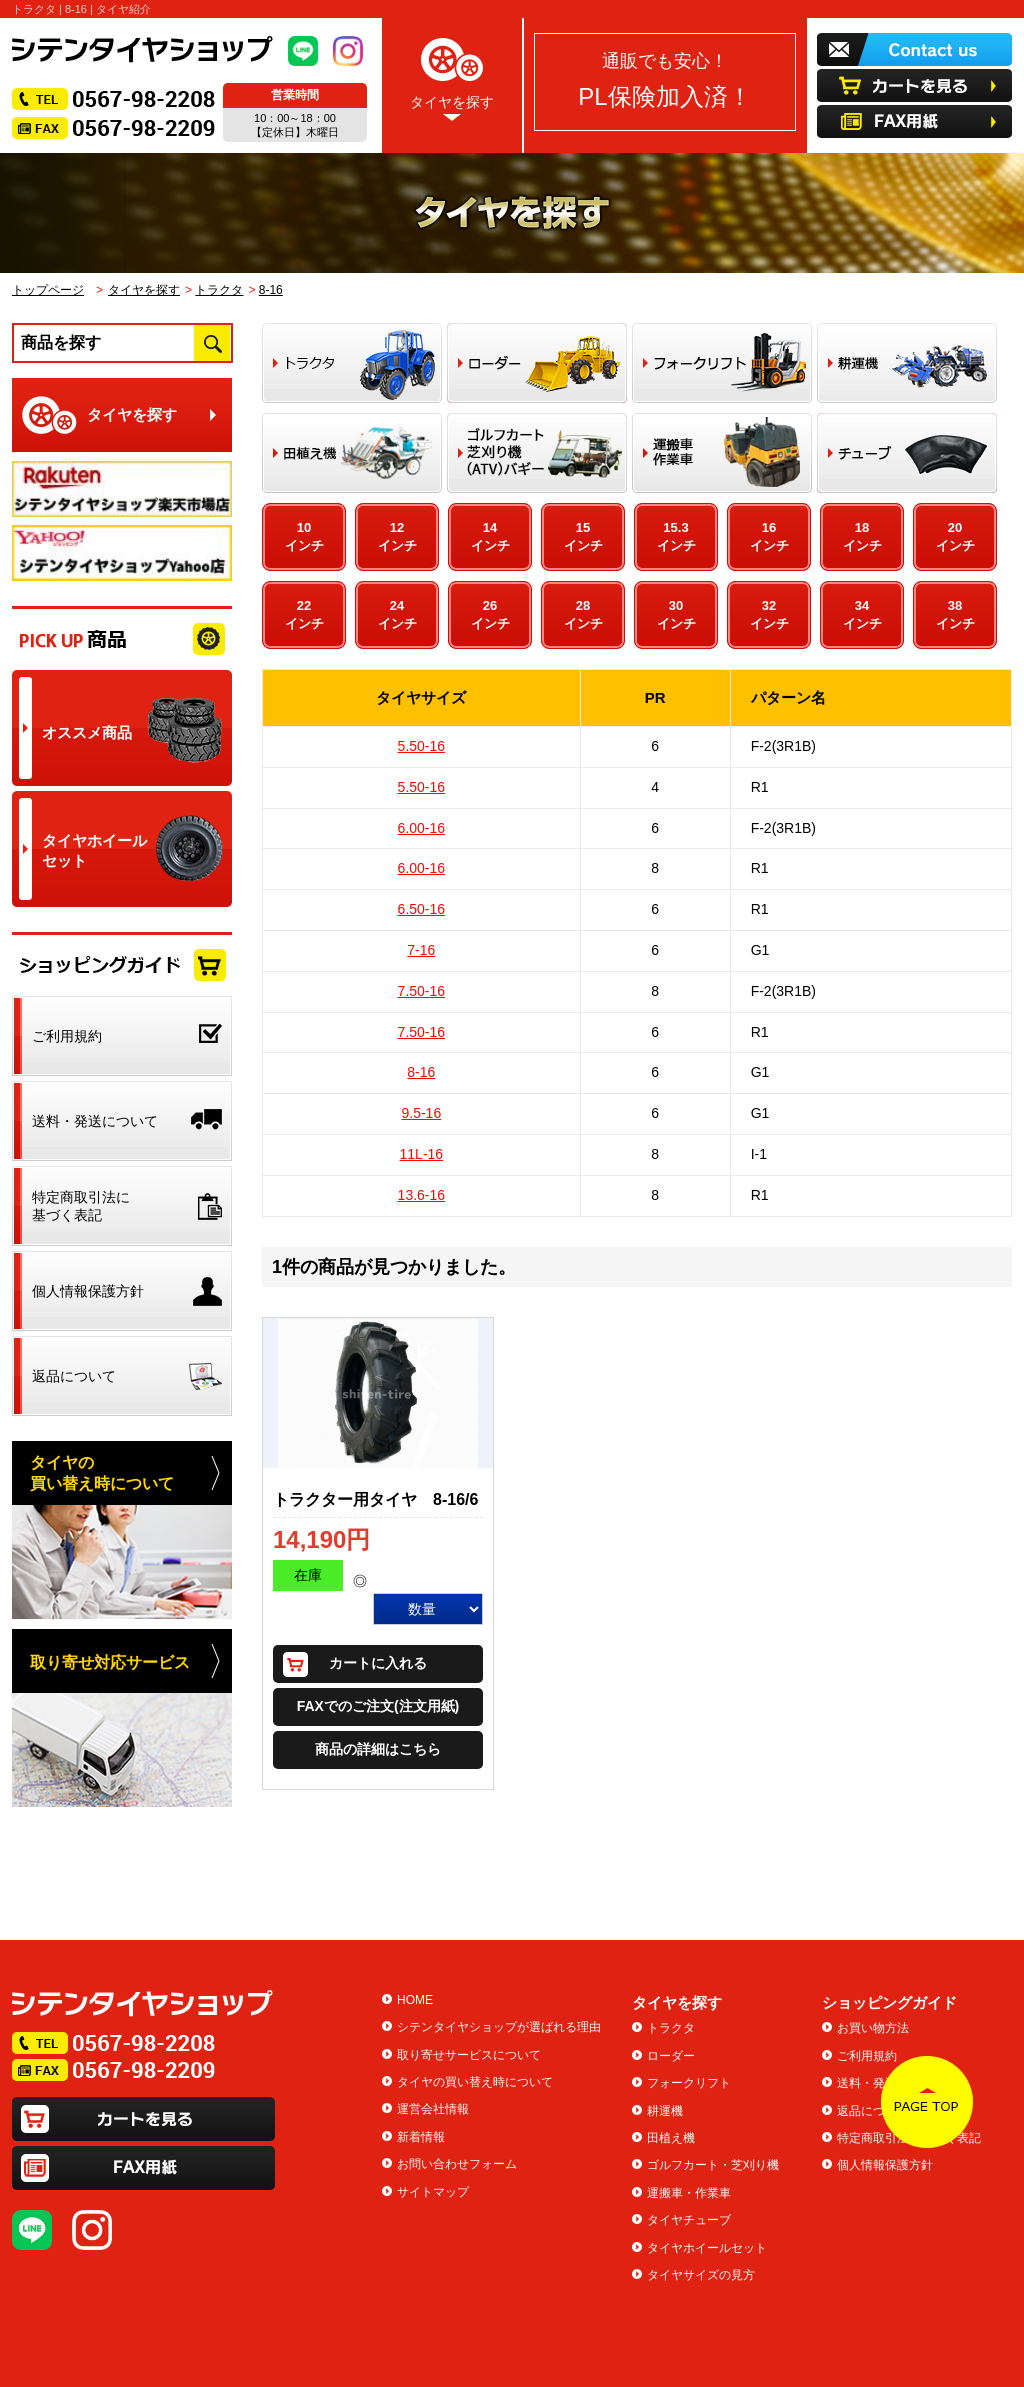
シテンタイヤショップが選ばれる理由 (499, 2027)
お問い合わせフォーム (457, 2164)
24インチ (397, 614)
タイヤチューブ (689, 2220)
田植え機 (671, 2138)
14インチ (490, 536)
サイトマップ (433, 2192)
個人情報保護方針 (885, 2165)
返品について (873, 2111)
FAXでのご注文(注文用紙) (378, 1706)
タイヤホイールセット (707, 2248)
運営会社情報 (433, 2109)
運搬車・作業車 (689, 2193)
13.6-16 (421, 1195)
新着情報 (421, 2137)
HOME (415, 2000)
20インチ (955, 536)
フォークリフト (689, 2083)
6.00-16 (421, 828)
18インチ (862, 536)
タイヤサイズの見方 (701, 2275)
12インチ (397, 536)
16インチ (769, 536)
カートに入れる (378, 1663)
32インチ (769, 614)
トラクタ (219, 290)
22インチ (304, 614)
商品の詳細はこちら (378, 1749)
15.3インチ (676, 536)
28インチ (583, 614)
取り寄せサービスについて (469, 2055)
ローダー (671, 2056)
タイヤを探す (452, 75)
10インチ (304, 536)
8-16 (271, 290)
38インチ (955, 614)
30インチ (676, 614)
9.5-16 (421, 1113)
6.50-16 (421, 909)
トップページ (48, 290)
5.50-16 (421, 746)
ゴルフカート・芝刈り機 (713, 2165)
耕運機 (665, 2111)
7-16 (421, 950)
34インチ (862, 614)
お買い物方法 (873, 2028)
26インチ (490, 614)
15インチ (583, 536)
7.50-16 (421, 991)
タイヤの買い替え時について (475, 2082)
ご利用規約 (867, 2056)
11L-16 (422, 1154)
